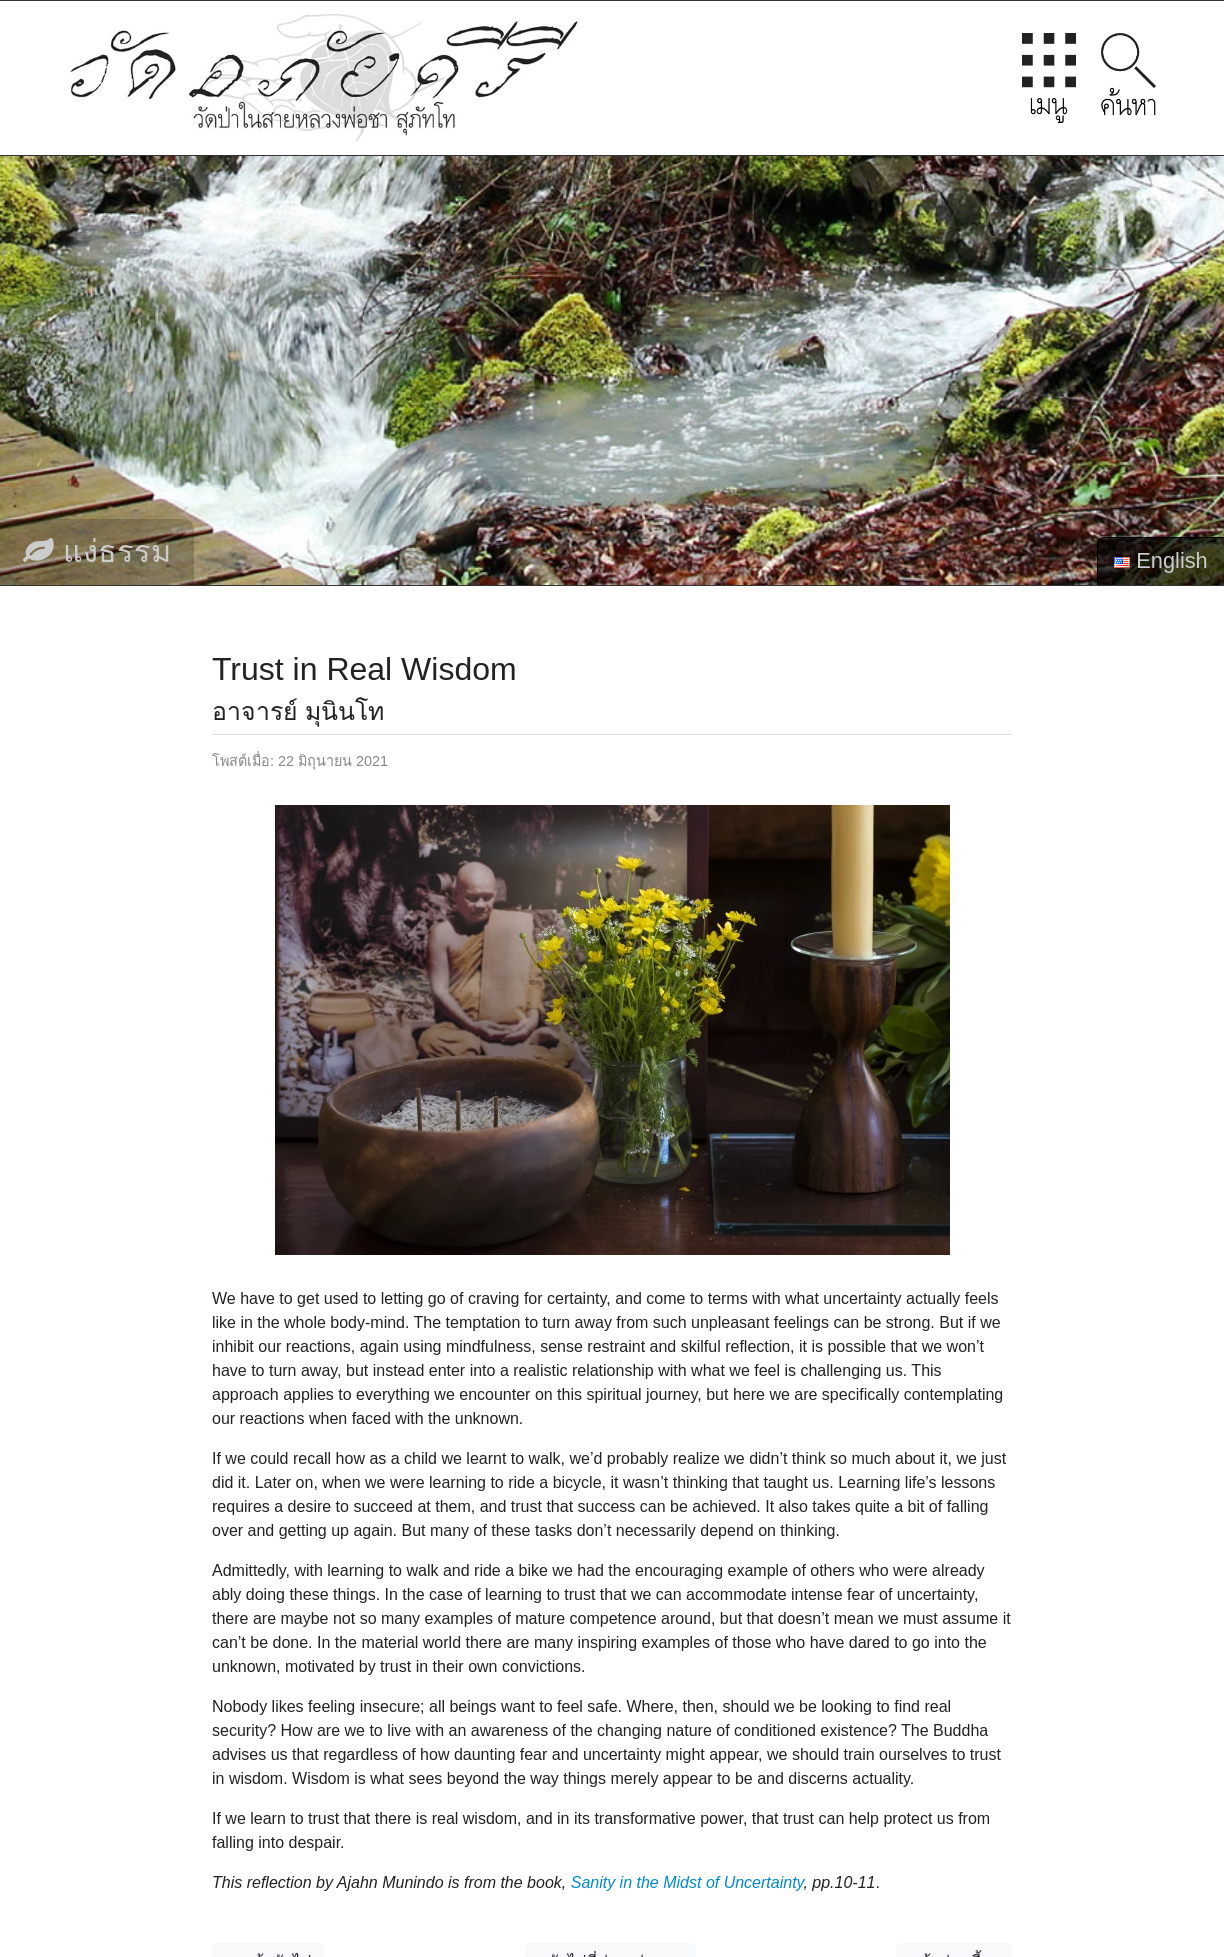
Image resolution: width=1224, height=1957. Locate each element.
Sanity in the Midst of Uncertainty (687, 1882)
